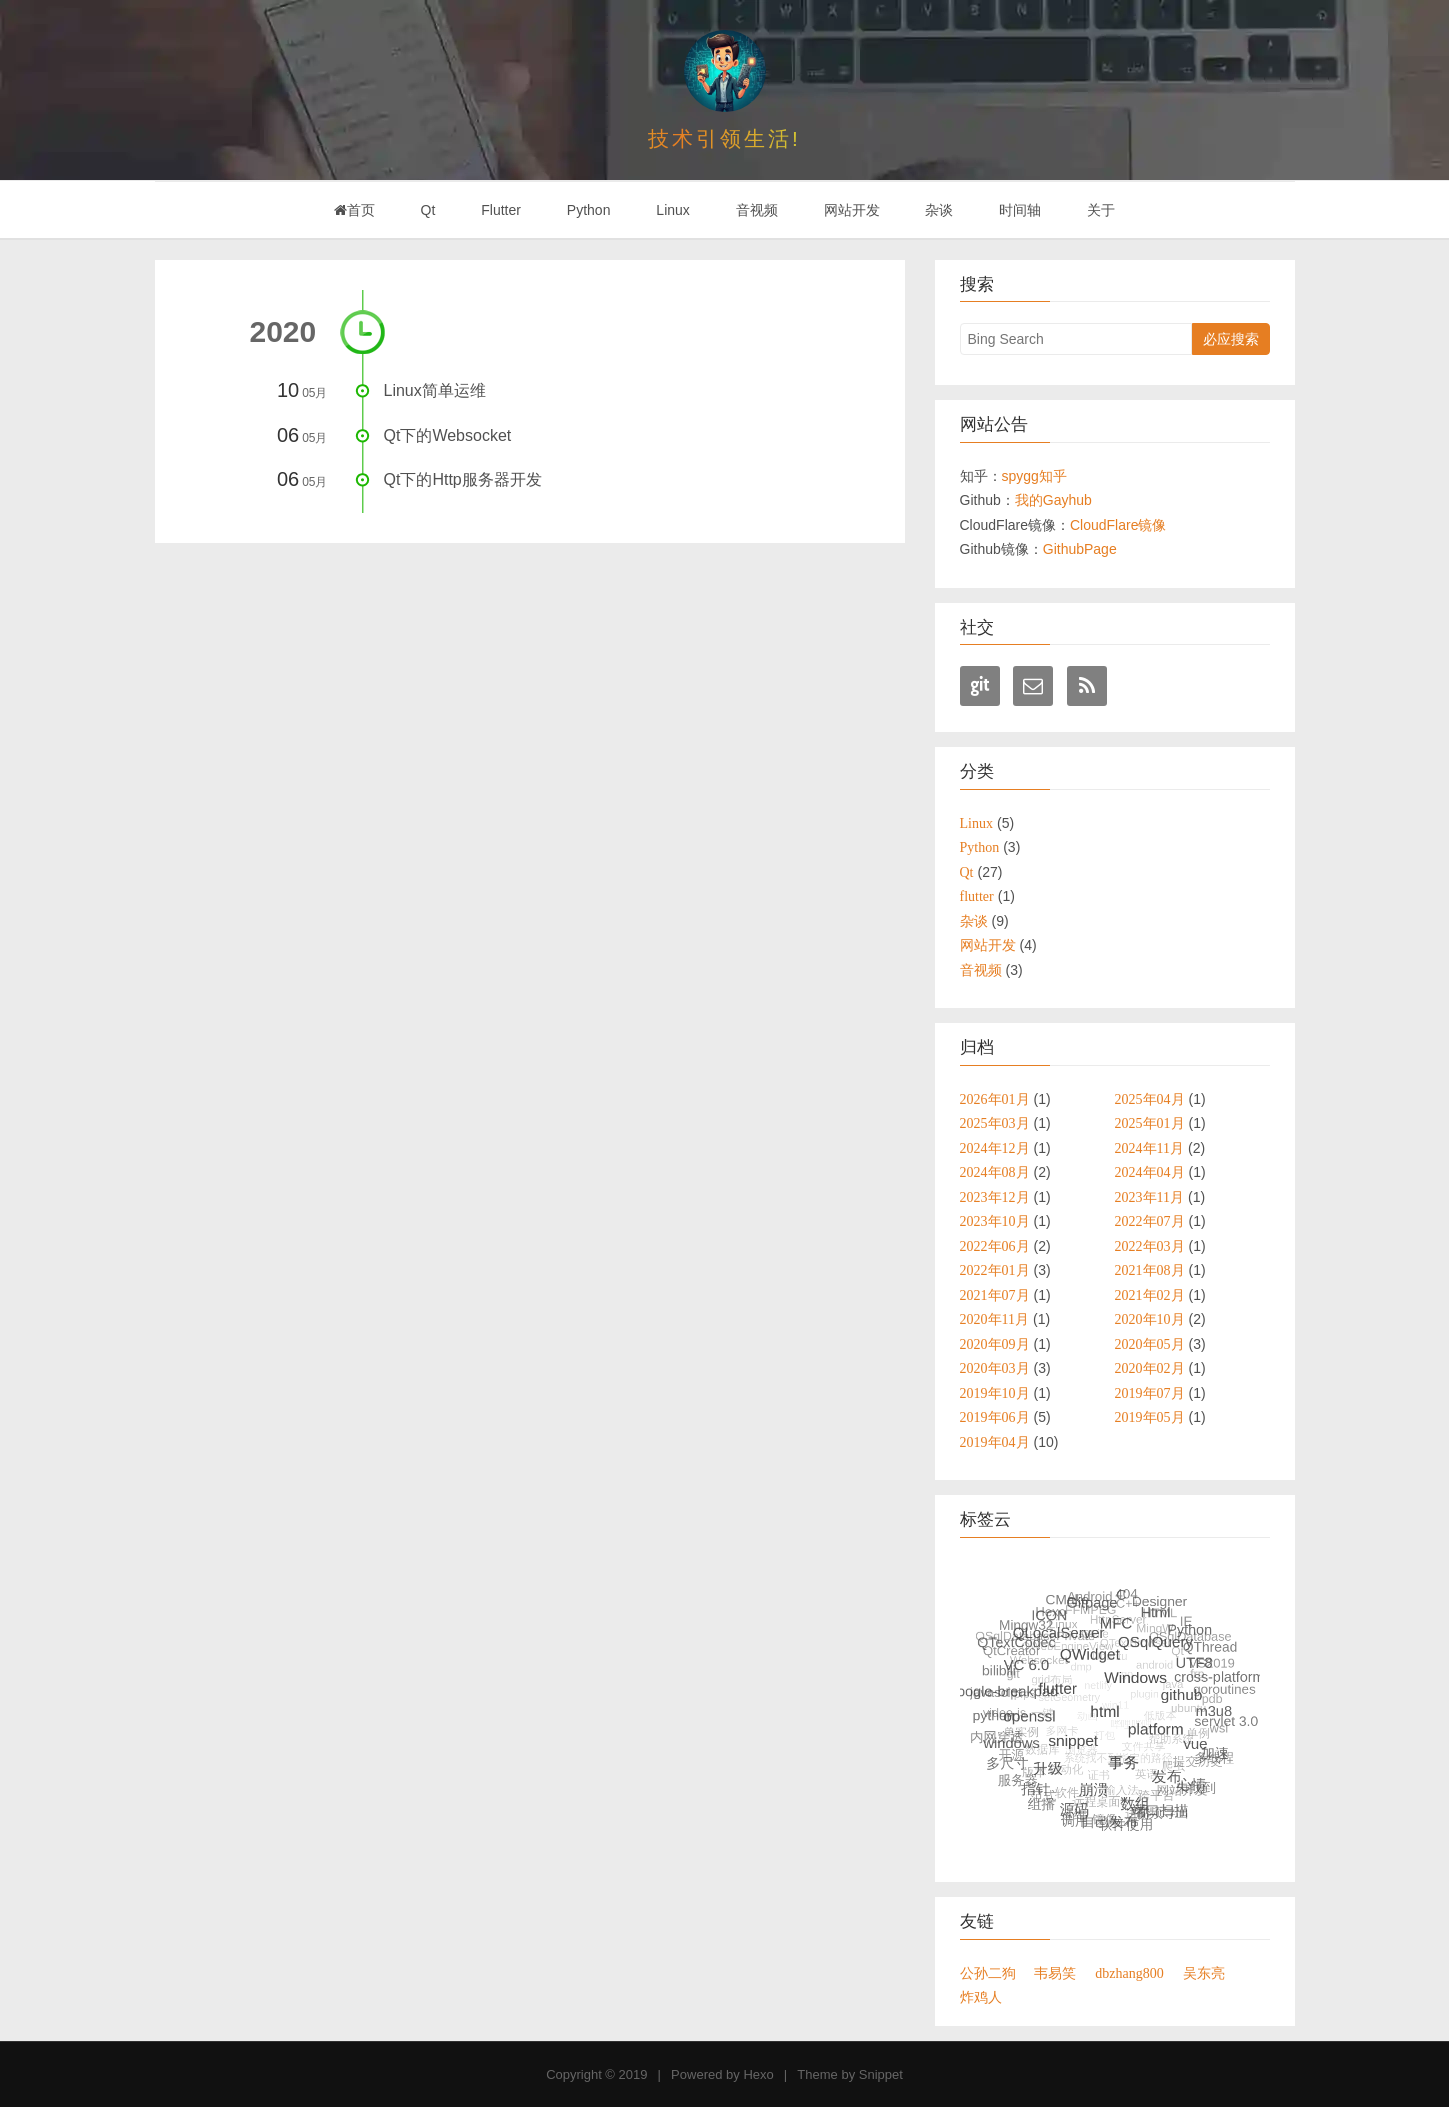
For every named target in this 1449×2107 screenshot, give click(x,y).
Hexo (758, 2074)
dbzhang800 (1129, 1973)
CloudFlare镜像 (1118, 525)
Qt (428, 210)
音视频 (757, 210)
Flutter (501, 210)
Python (589, 210)
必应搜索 (1231, 339)
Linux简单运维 (435, 390)
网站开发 (852, 210)
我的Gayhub (1053, 500)
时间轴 (1020, 210)
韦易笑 (1055, 1973)
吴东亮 (1204, 1973)
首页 (354, 210)
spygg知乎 (1034, 476)
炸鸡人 (981, 1997)
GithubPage (1080, 549)
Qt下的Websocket (448, 435)
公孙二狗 (988, 1973)
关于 (1101, 210)
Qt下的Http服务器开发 (463, 479)
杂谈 (939, 210)
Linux (672, 210)
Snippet (881, 2074)
